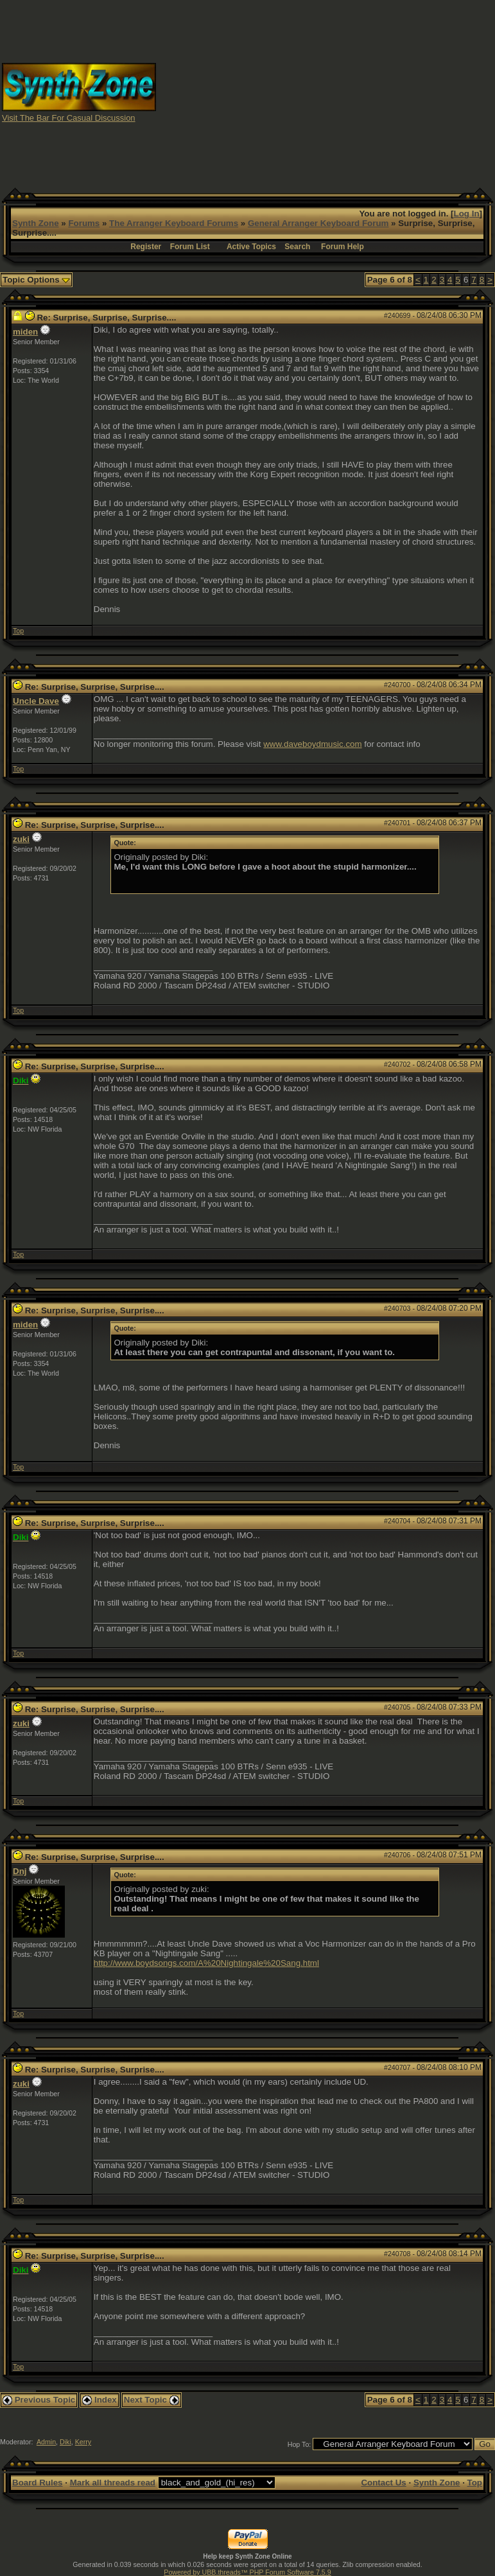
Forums (84, 223)
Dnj (19, 1871)
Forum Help (342, 246)
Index (99, 2400)
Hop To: (299, 2444)
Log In (467, 213)
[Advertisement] (326, 92)
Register (145, 246)
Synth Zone (35, 223)
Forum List (190, 246)
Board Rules (37, 2482)
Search (297, 246)
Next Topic (151, 2400)
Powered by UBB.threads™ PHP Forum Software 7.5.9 (247, 2572)
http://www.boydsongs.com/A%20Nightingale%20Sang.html (206, 1963)
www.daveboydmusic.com (312, 744)
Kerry (83, 2442)
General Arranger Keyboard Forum (318, 223)
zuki (21, 839)
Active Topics (251, 246)
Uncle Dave (36, 701)
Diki (65, 2442)
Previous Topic (39, 2400)
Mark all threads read (112, 2482)
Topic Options (36, 280)
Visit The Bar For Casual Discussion (68, 118)
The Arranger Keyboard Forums (173, 223)
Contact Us (383, 2482)
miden (25, 332)
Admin (46, 2442)
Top (18, 631)
